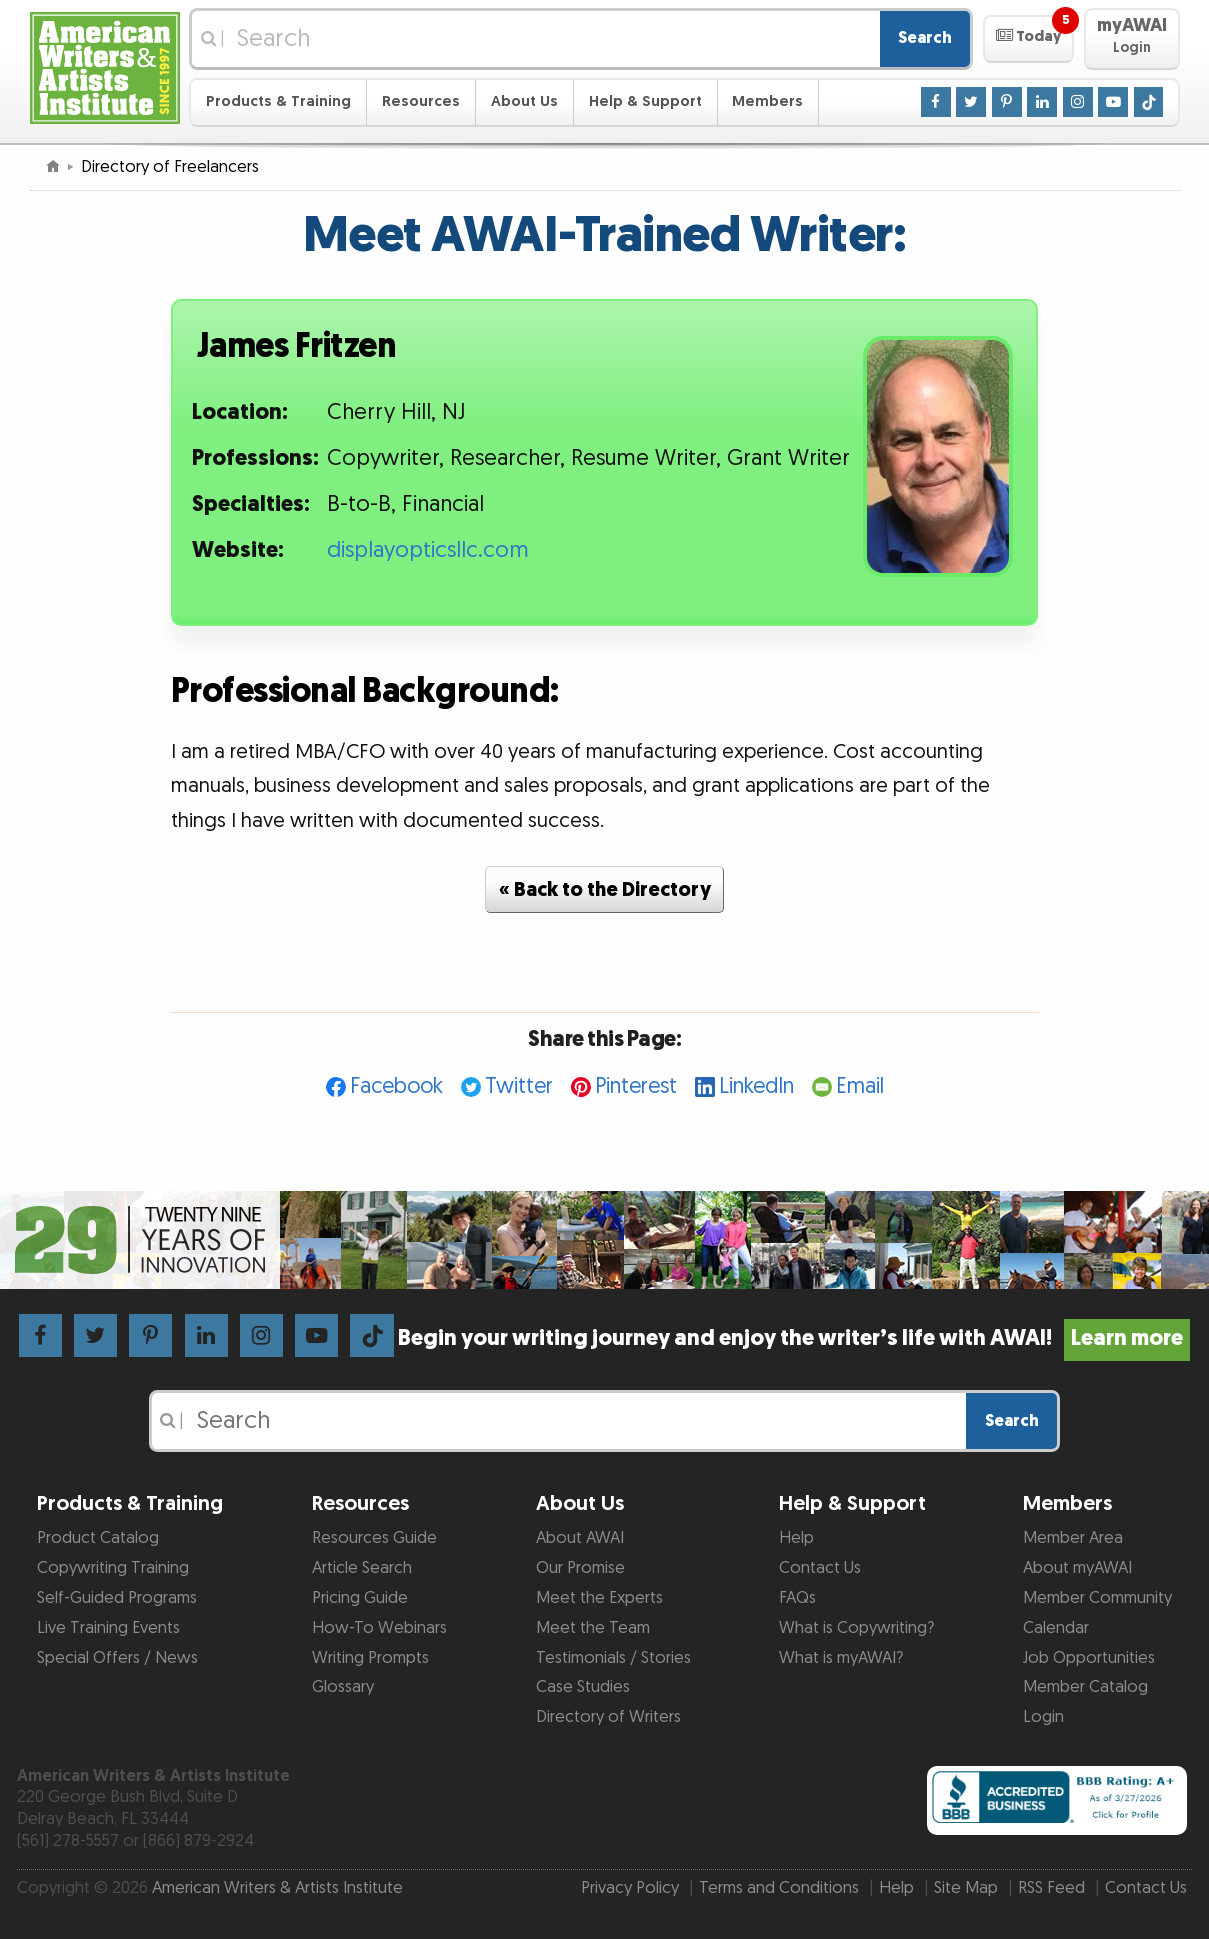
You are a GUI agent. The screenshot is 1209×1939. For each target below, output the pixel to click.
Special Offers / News (117, 1658)
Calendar (1056, 1628)
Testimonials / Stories (613, 1658)
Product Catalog (98, 1538)
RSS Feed (1051, 1888)
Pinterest (636, 1086)
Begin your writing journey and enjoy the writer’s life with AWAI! (794, 1338)
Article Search (362, 1568)
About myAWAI (1077, 1568)
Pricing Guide (360, 1598)
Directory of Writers (608, 1717)
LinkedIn (756, 1086)
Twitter (519, 1086)
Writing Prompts (370, 1658)
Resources (421, 101)
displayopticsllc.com (428, 550)
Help (796, 1538)
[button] (1028, 39)
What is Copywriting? (856, 1628)
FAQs (797, 1598)
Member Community (1097, 1598)
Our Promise (580, 1568)
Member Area (1073, 1538)
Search (925, 38)
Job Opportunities (1089, 1658)
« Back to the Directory (605, 890)
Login (1043, 1717)
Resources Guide (374, 1538)
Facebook (396, 1086)
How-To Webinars (379, 1628)
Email (860, 1086)
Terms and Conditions (779, 1888)
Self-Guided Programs (117, 1598)
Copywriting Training (113, 1568)
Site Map (966, 1888)
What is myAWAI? (841, 1658)
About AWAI (580, 1538)
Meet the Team (593, 1628)
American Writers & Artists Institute (277, 1888)
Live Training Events (108, 1628)
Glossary (343, 1687)
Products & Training (278, 101)
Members (767, 101)
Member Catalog (1085, 1687)
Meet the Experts (599, 1598)
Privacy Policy (630, 1888)
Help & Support (645, 101)
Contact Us (820, 1568)
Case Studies (583, 1687)
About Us (524, 101)
